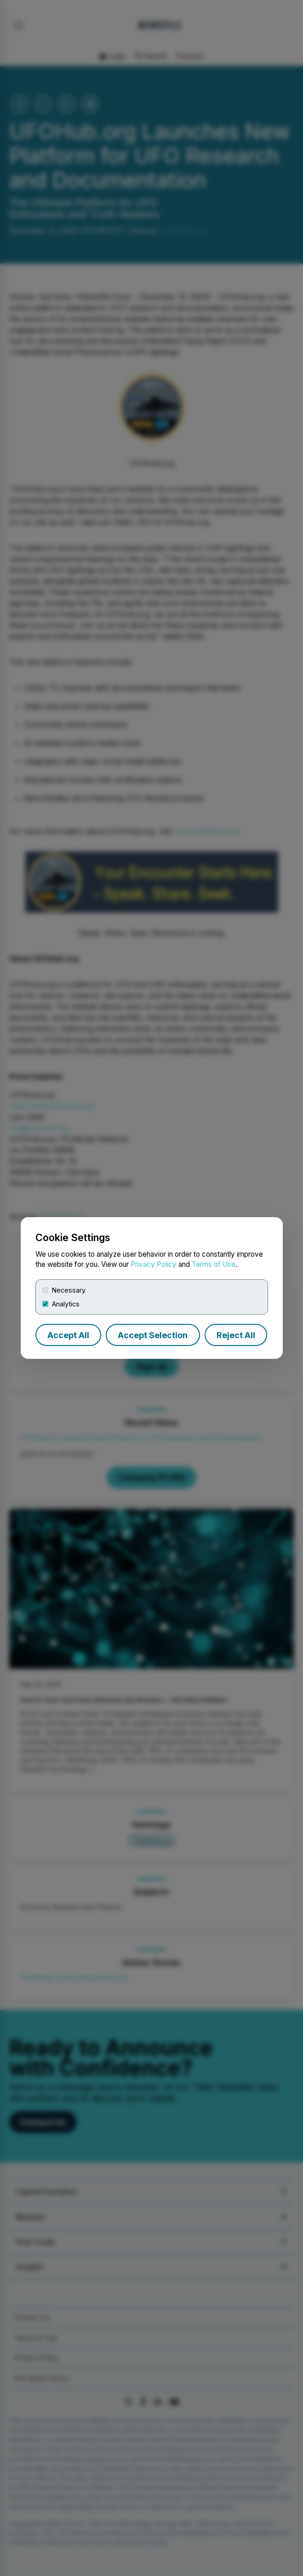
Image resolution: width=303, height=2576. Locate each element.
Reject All (236, 1335)
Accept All (68, 1335)
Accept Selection (153, 1335)
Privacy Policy (154, 1264)
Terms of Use (213, 1264)
